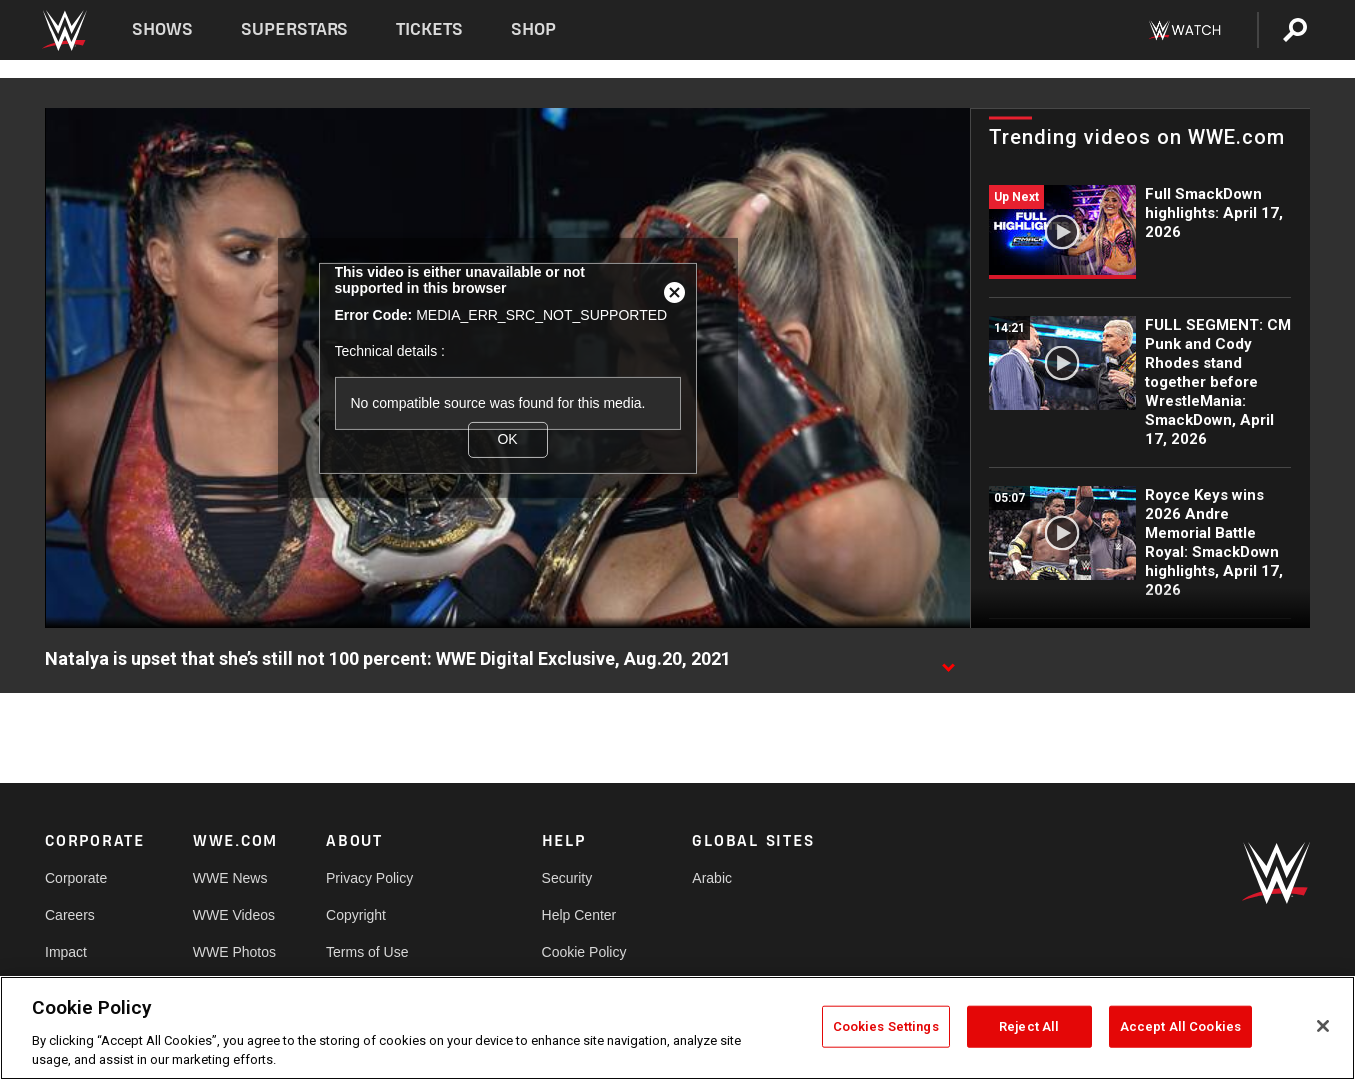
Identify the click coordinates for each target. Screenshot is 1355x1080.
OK (507, 439)
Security (567, 878)
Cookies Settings (886, 1026)
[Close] (1323, 1026)
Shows (162, 29)
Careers (70, 915)
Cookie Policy (584, 952)
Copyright (356, 915)
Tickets (429, 29)
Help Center (579, 915)
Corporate (76, 878)
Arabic (712, 878)
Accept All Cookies (1180, 1026)
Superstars (295, 29)
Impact (66, 952)
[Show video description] (948, 660)
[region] (677, 1028)
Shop (533, 29)
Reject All (1029, 1026)
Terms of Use (367, 952)
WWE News (230, 878)
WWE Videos (234, 915)
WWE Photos (234, 952)
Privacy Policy (369, 878)
